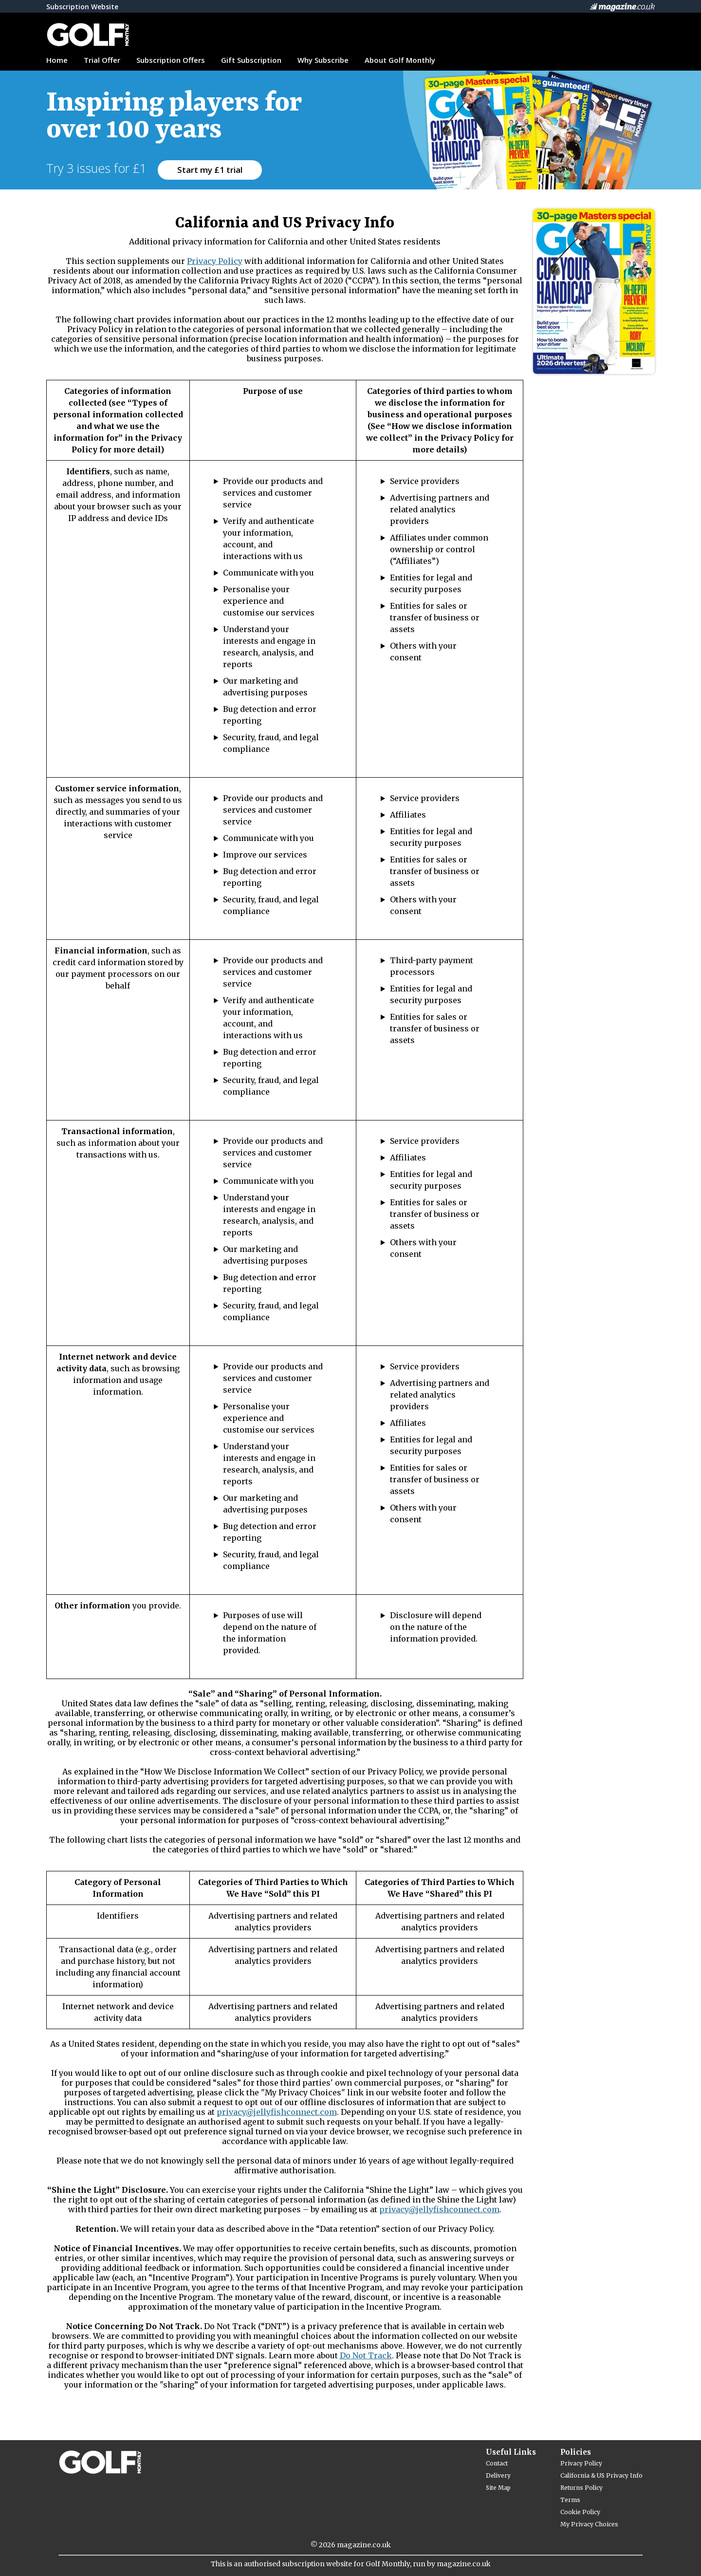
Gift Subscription (251, 60)
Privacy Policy (214, 261)
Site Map (498, 2487)
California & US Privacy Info (601, 2475)
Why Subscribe (323, 60)
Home (57, 60)
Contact (497, 2463)
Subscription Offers (170, 60)
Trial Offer (102, 60)
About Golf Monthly (400, 60)
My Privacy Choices (589, 2524)
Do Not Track (366, 2355)
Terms (570, 2499)
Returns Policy (581, 2487)
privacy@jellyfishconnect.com (277, 2112)
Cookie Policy (580, 2512)
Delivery (498, 2475)
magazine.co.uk (364, 2544)
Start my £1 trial (209, 169)
